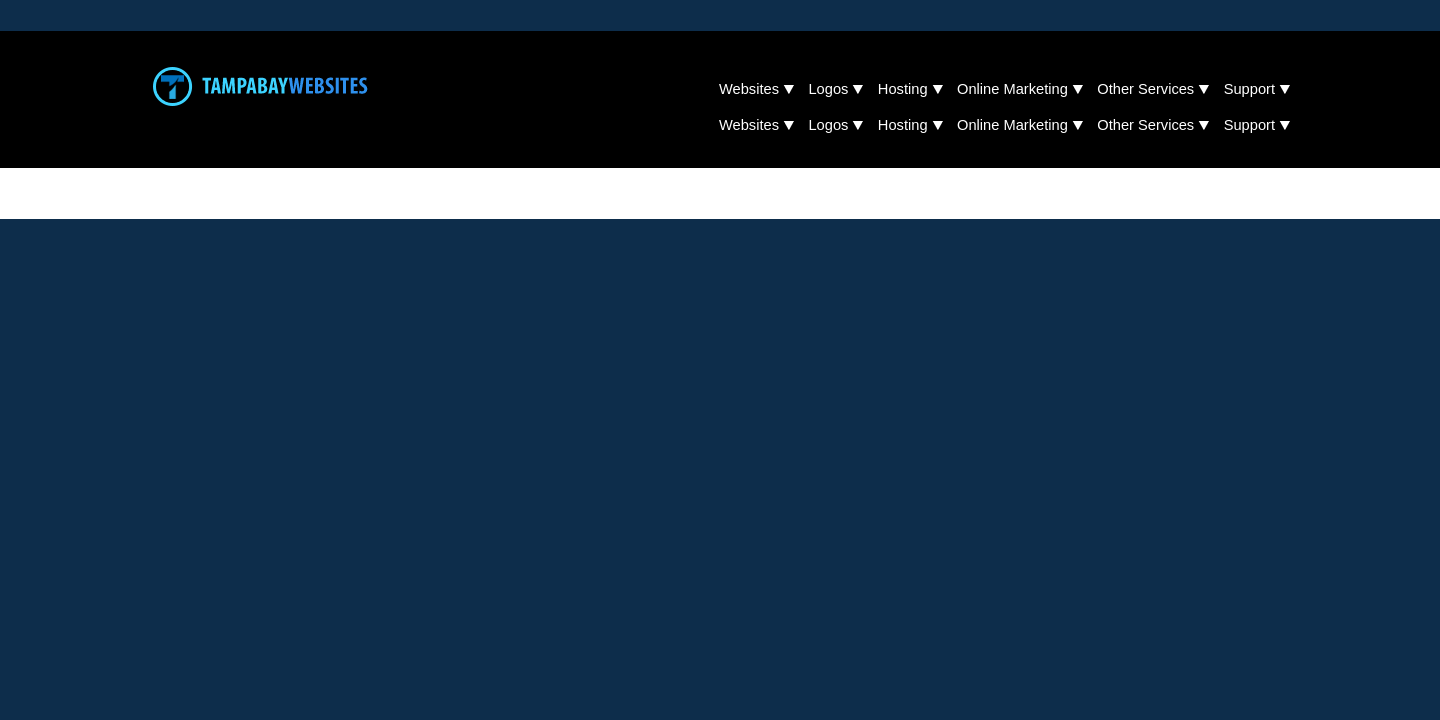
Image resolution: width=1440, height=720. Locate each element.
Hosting (903, 89)
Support (1249, 89)
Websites (749, 89)
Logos (828, 89)
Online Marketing (1012, 89)
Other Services (1145, 89)
